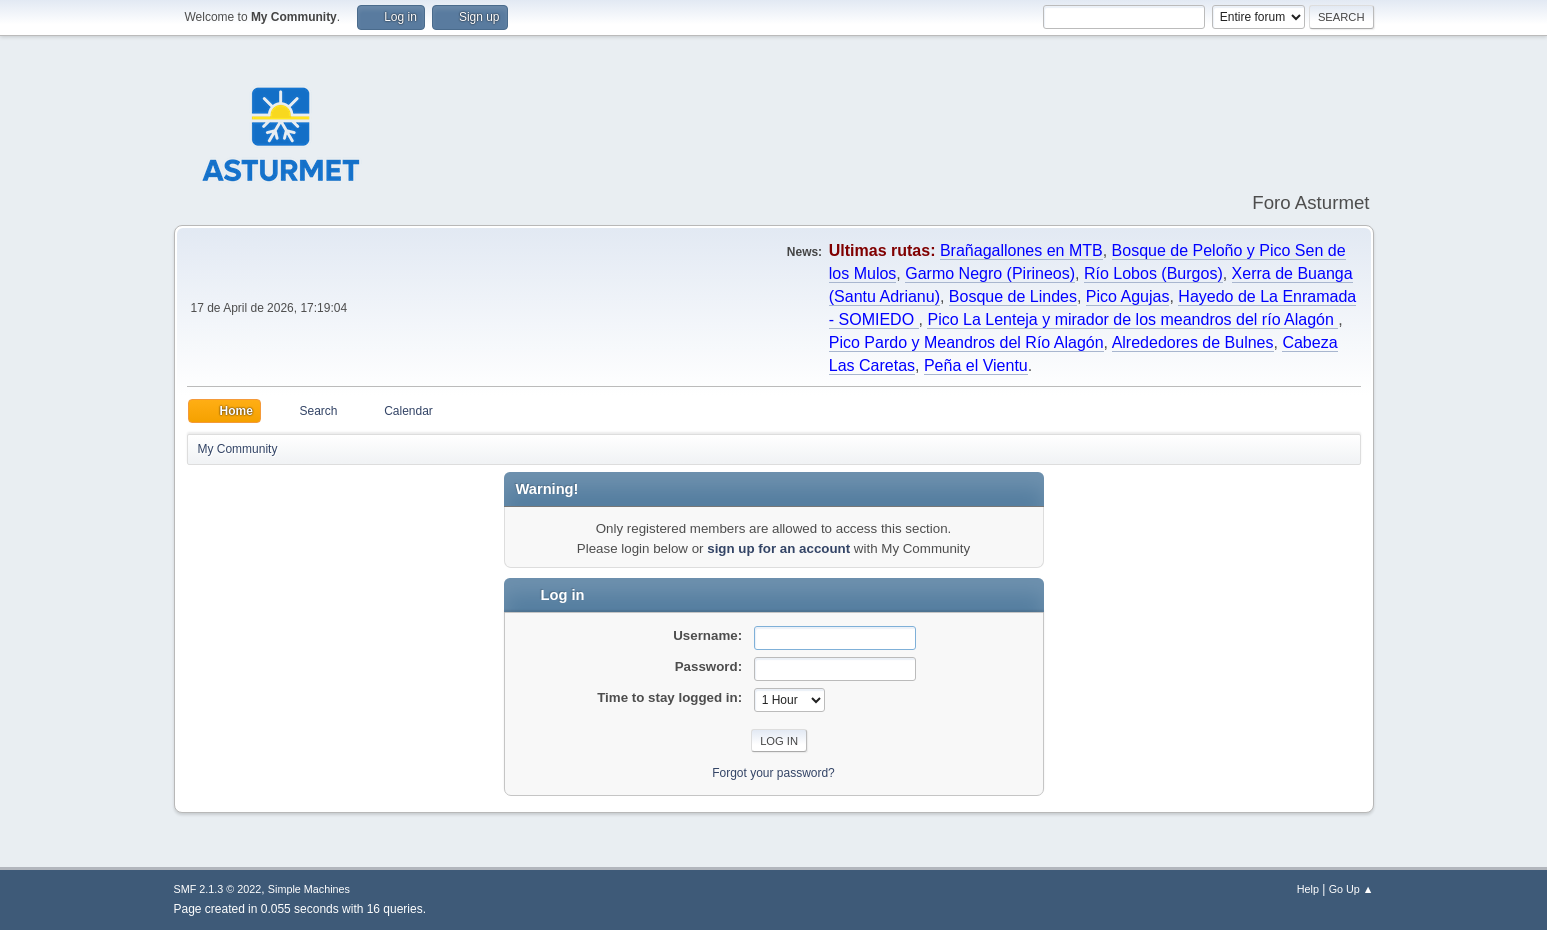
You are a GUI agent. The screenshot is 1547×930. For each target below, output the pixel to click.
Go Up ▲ (1351, 889)
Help (1308, 889)
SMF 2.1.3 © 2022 (218, 889)
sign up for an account (778, 548)
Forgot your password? (773, 773)
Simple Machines (309, 889)
